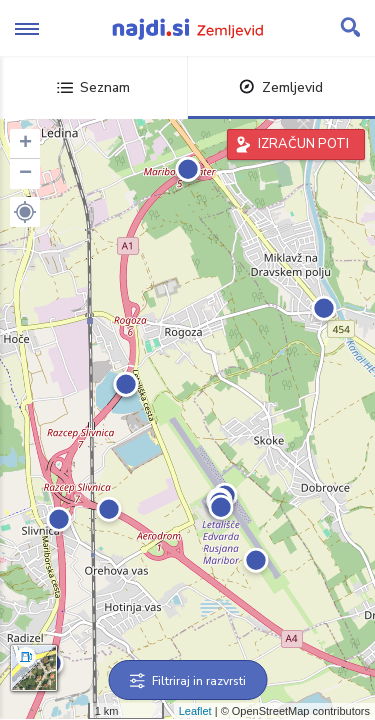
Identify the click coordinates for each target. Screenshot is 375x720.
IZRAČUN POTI (303, 144)
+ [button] (25, 144)
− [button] (25, 174)
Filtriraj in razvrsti (187, 681)
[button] (25, 212)
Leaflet (195, 711)
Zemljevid (281, 87)
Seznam (93, 87)
